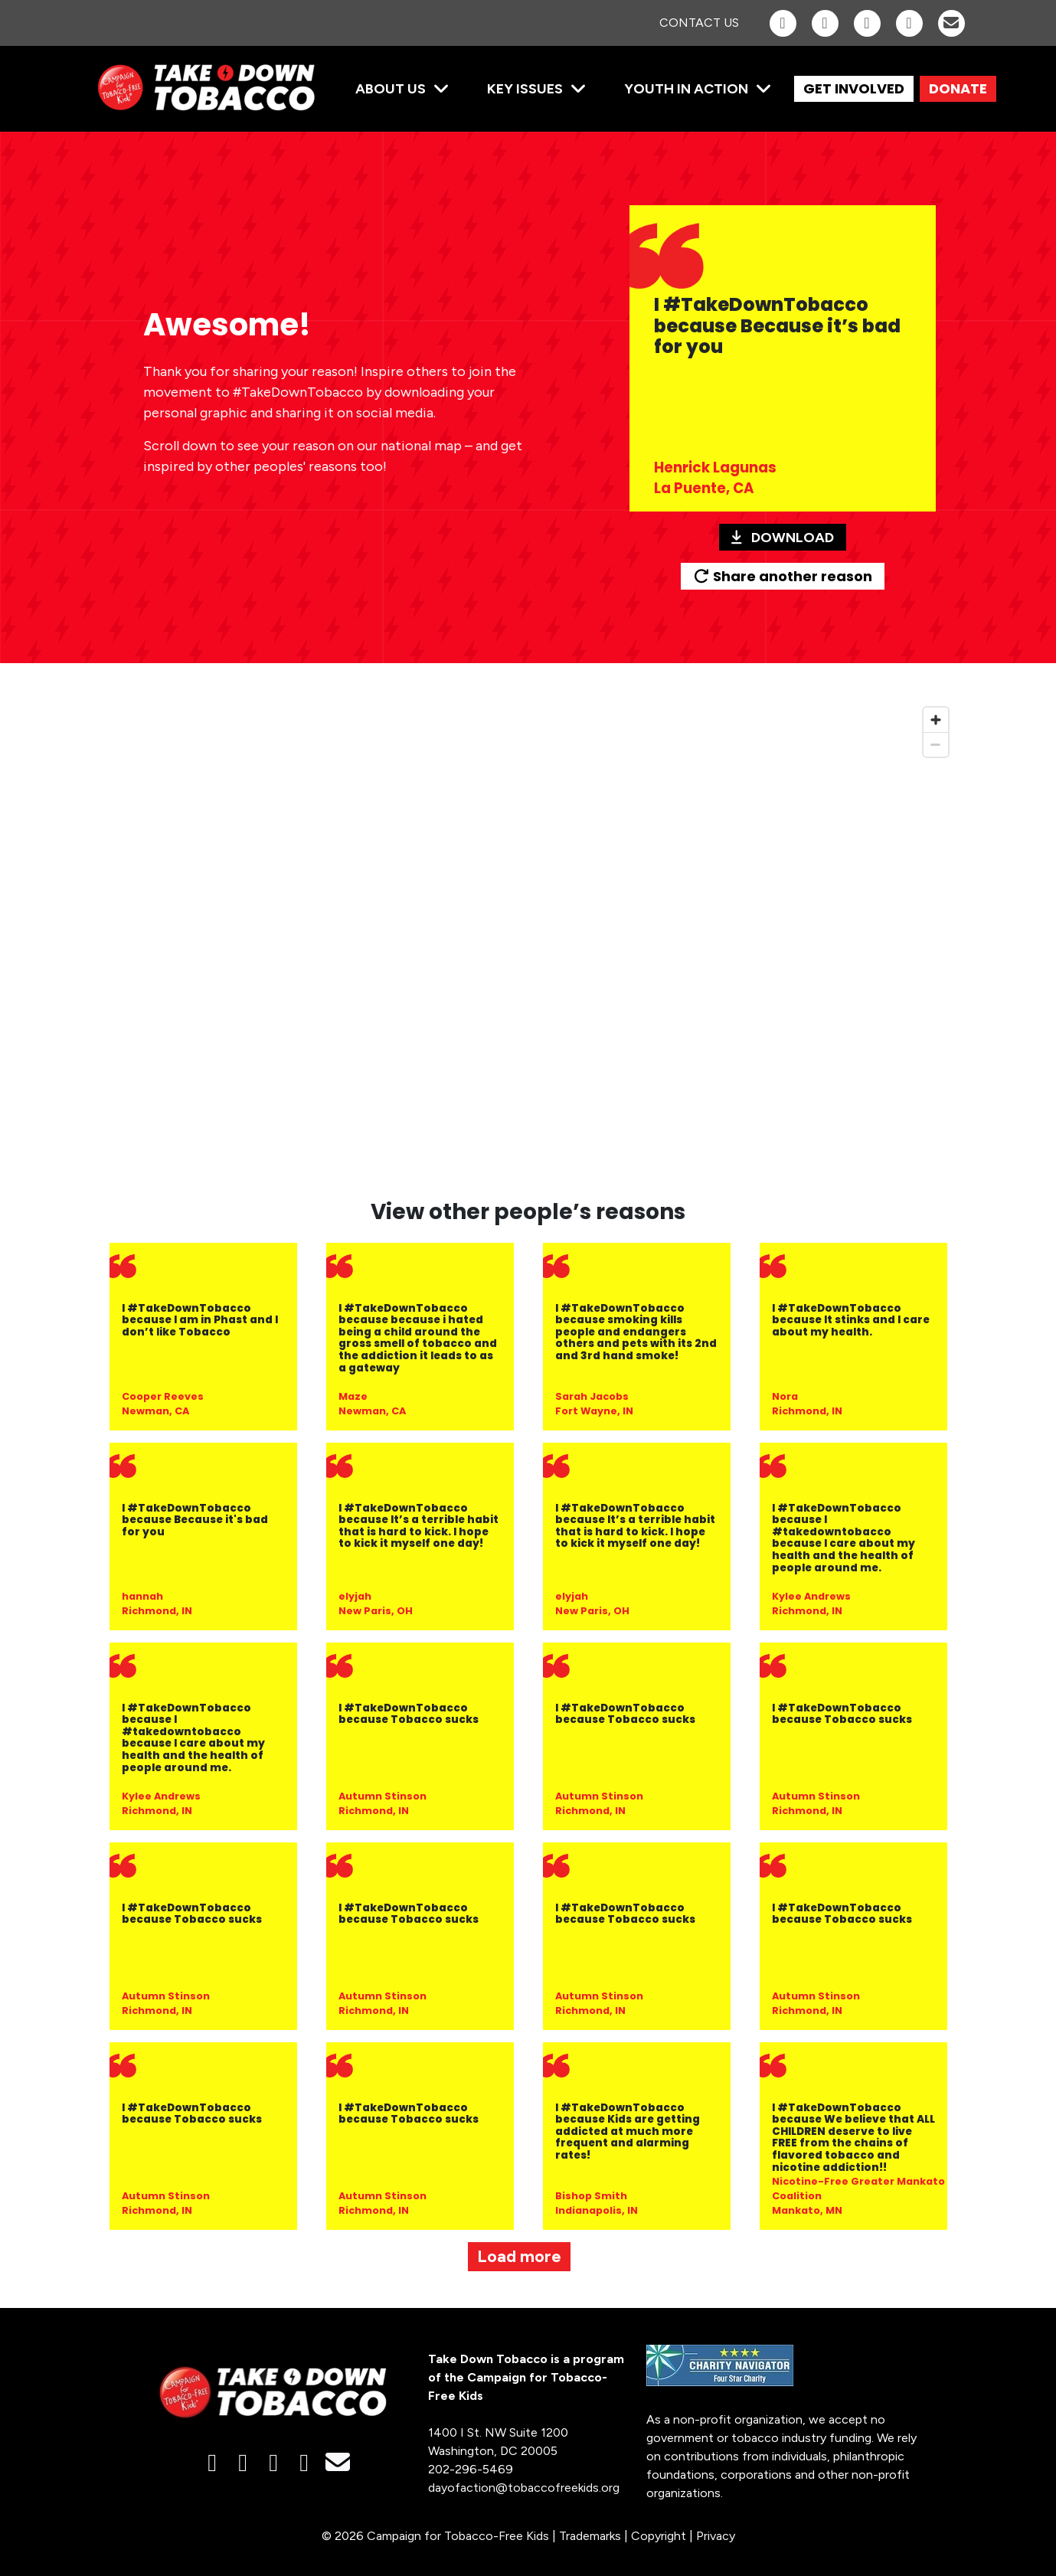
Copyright (658, 2536)
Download (783, 537)
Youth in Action (686, 88)
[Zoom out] (936, 744)
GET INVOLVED (853, 88)
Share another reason (783, 576)
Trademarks (590, 2536)
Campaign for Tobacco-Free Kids (458, 2536)
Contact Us (699, 22)
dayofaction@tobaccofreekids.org (524, 2487)
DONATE (958, 88)
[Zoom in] (936, 720)
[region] (528, 940)
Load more (519, 2256)
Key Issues (525, 88)
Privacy (715, 2536)
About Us (390, 88)
